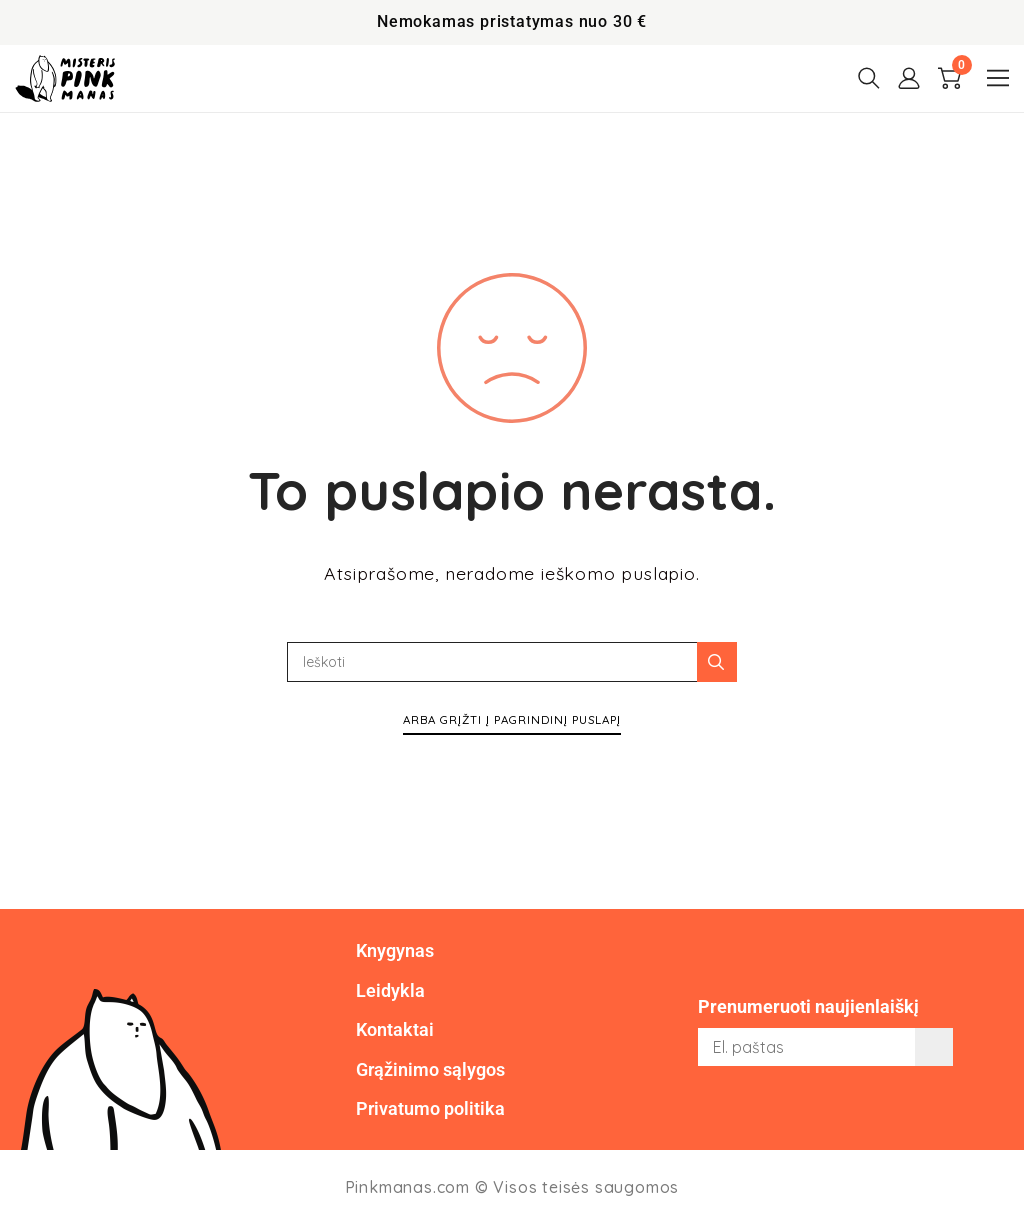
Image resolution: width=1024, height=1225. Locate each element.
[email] (825, 1047)
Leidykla (390, 990)
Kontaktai (395, 1029)
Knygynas (395, 950)
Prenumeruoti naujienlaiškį (808, 1006)
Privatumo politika (430, 1108)
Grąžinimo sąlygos (430, 1069)
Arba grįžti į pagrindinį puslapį (512, 719)
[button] (998, 78)
